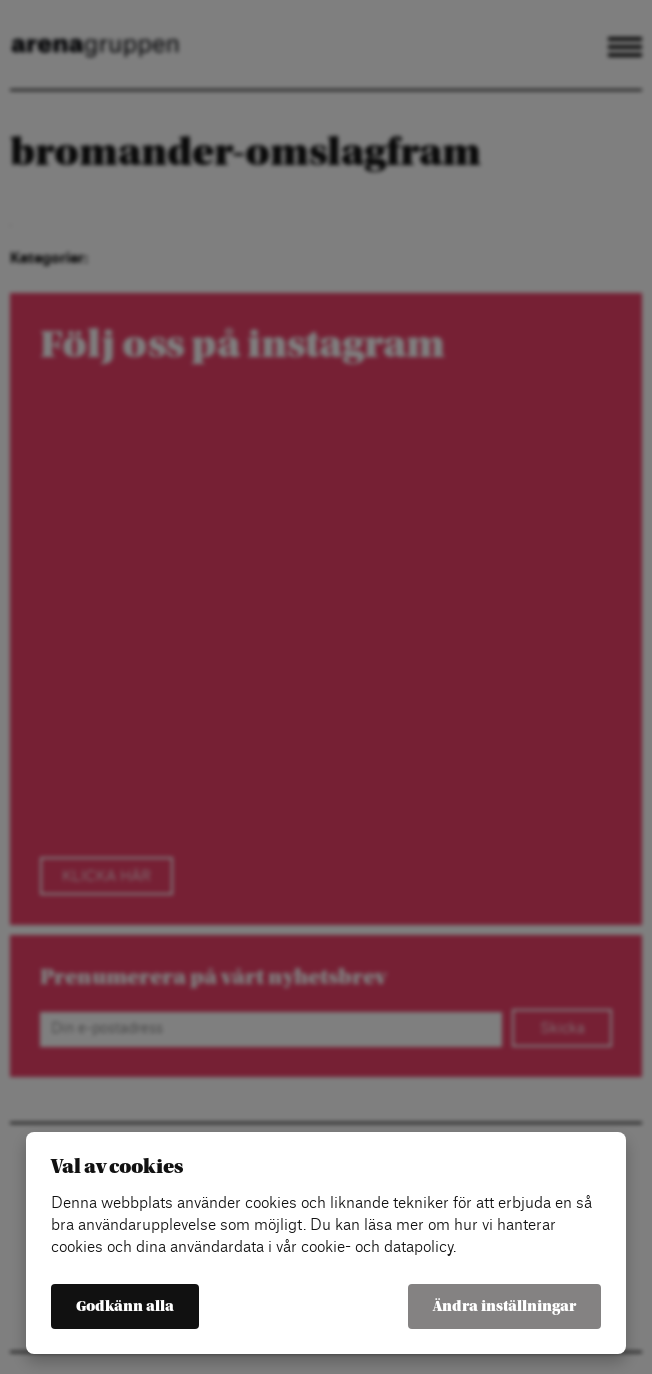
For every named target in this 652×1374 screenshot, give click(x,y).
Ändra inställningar (504, 1306)
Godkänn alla (125, 1306)
